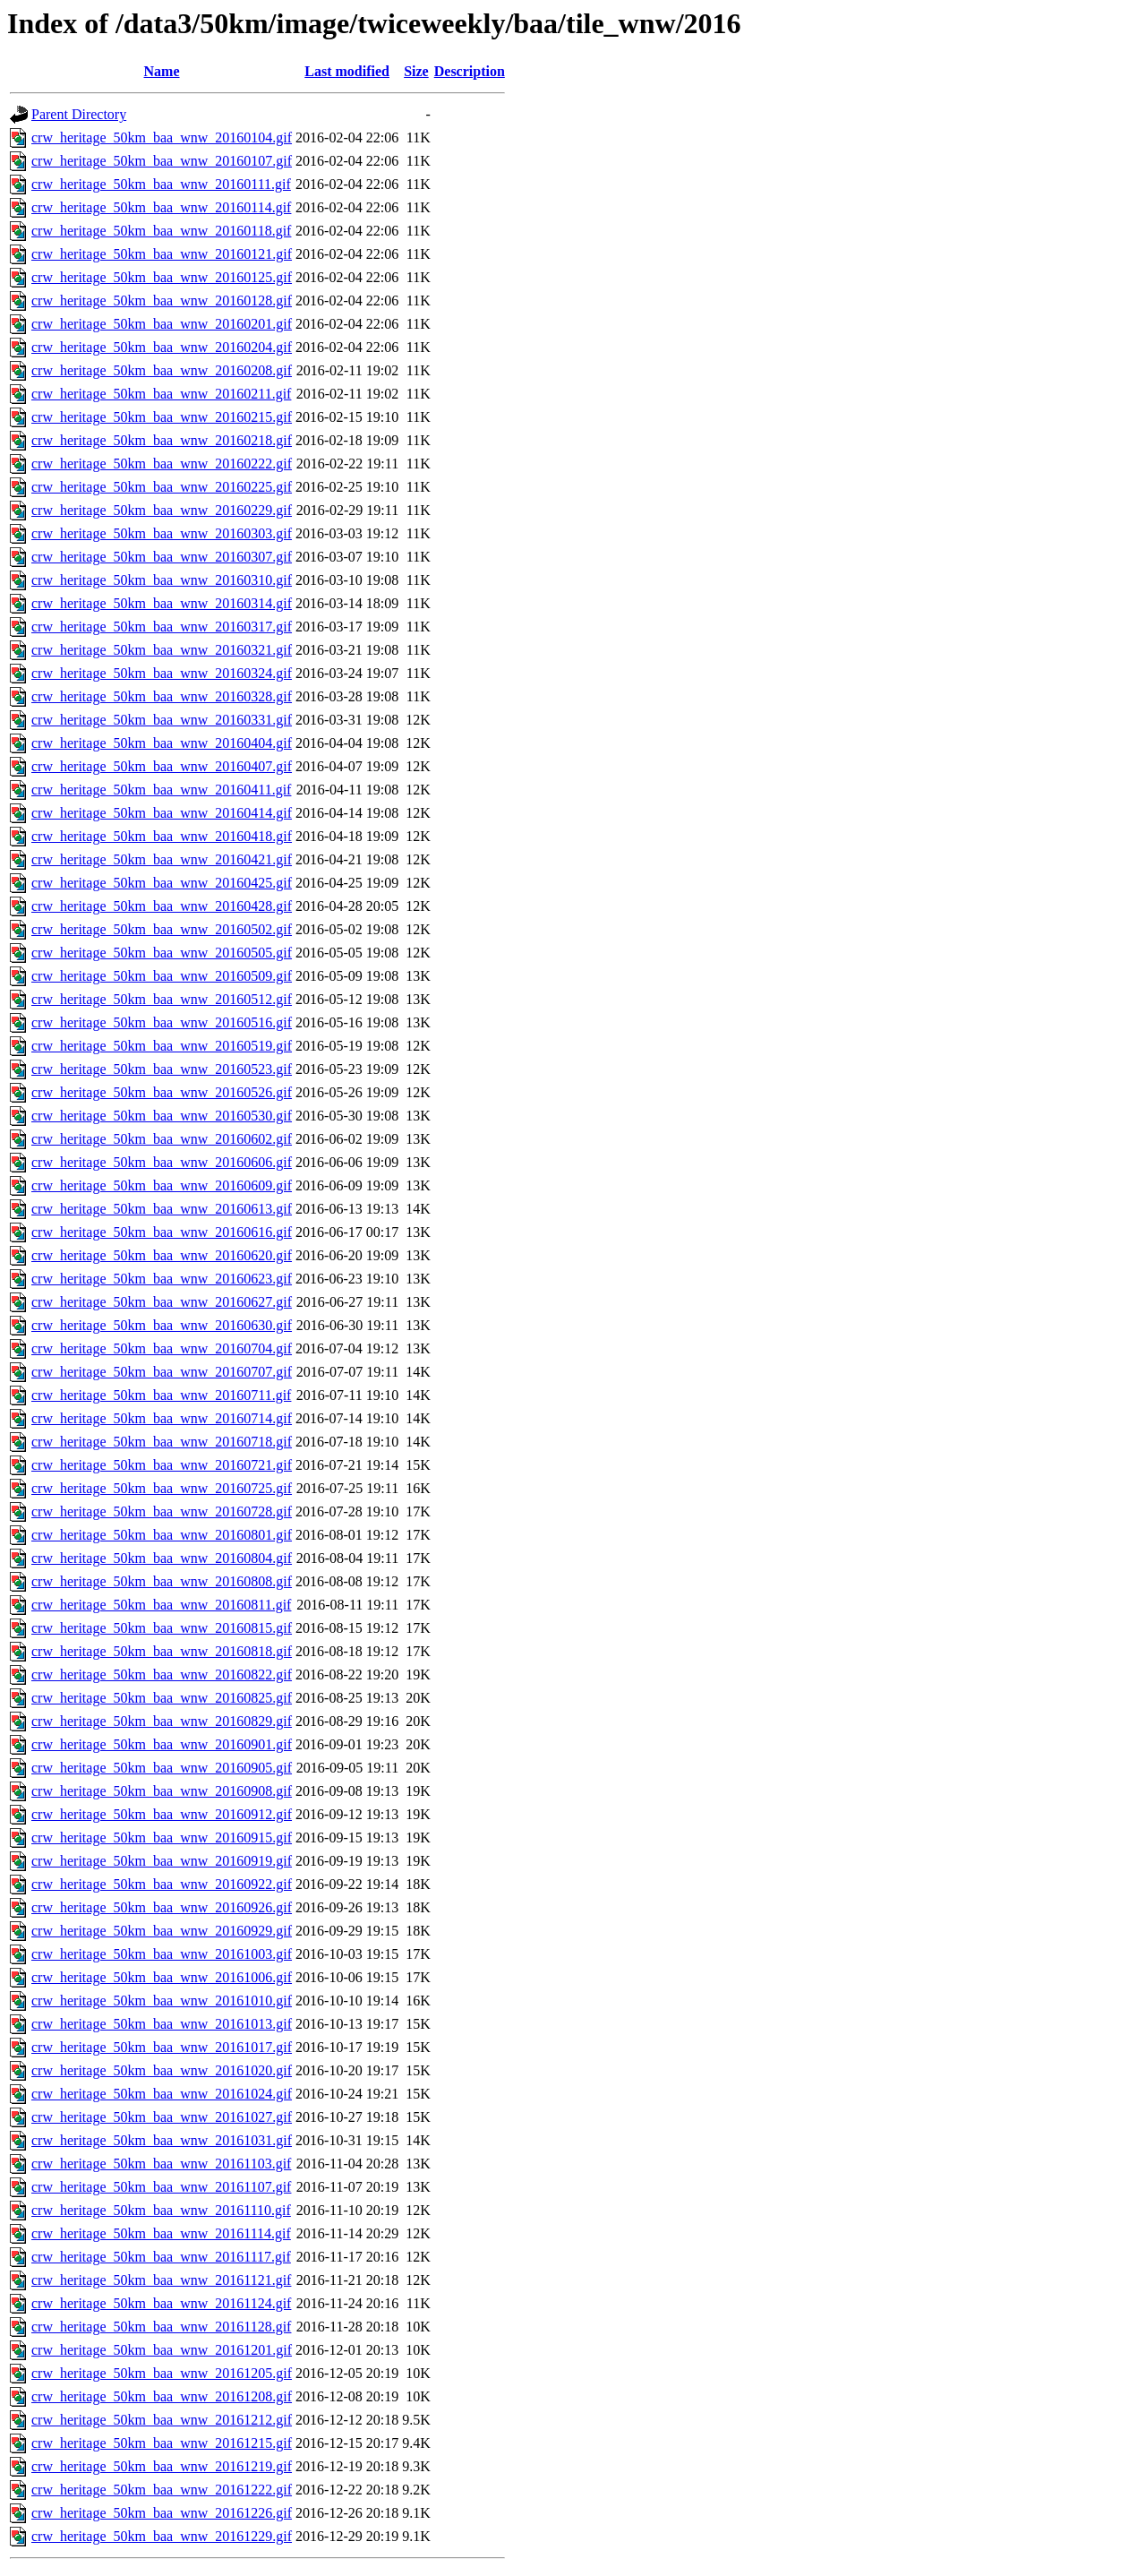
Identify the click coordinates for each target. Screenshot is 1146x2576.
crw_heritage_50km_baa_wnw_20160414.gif (161, 812)
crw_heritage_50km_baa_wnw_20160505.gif (161, 952)
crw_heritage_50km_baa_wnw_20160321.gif (161, 649)
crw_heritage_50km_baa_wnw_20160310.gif (161, 580)
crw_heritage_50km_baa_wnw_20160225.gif (161, 486)
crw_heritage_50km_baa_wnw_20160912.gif (161, 1814)
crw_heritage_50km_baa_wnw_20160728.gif (161, 1511)
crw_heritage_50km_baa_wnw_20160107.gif (161, 160)
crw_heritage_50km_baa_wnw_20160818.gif (161, 1651)
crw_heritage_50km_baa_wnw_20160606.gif (161, 1162)
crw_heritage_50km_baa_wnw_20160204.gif (161, 347)
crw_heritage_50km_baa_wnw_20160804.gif (161, 1558)
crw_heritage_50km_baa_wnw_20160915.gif (161, 1837)
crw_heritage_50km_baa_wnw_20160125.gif (161, 277)
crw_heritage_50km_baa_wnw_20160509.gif (161, 975)
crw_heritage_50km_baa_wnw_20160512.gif (161, 999)
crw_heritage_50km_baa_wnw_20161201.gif (161, 2349)
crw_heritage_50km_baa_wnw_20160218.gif (161, 440)
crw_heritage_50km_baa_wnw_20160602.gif (161, 1138)
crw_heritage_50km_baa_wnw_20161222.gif (161, 2489)
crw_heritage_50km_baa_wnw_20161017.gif (161, 2047)
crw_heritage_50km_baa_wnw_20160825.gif (161, 1697)
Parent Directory (78, 114)
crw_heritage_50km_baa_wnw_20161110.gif (161, 2210)
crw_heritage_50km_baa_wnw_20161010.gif (161, 2000)
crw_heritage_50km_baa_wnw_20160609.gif (161, 1185)
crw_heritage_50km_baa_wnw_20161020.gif (161, 2070)
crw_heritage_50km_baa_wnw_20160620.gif (161, 1255)
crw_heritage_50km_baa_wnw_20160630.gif (161, 1325)
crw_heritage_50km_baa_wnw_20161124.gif (161, 2303)
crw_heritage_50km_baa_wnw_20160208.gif (161, 370)
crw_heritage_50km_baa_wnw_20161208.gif (161, 2396)
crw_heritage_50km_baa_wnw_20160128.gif (161, 300)
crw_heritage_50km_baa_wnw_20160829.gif (161, 1721)
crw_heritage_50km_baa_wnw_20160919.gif (161, 1860)
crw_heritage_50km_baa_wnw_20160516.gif (161, 1022)
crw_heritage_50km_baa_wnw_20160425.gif (161, 882)
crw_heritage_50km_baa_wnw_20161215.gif (161, 2443)
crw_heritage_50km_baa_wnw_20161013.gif (161, 2023)
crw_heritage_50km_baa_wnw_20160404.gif (161, 743)
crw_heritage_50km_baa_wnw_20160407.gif (161, 766)
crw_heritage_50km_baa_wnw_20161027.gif (161, 2117)
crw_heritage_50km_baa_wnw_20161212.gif (161, 2419)
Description (469, 71)
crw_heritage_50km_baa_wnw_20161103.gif (161, 2163)
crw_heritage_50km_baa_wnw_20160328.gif (161, 696)
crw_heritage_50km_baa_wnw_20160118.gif (161, 230)
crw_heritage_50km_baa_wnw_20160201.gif (161, 323)
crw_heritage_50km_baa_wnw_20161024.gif (161, 2093)
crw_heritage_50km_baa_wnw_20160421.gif (161, 859)
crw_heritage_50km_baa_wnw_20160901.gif (161, 1744)
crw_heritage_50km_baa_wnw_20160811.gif (161, 1604)
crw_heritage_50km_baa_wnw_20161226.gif (161, 2512)
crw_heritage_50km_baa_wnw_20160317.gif (161, 626)
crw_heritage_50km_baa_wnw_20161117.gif (161, 2256)
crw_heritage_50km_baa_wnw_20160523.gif (161, 1069)
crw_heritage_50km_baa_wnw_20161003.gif (161, 1954)
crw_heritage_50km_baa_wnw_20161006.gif (161, 1977)
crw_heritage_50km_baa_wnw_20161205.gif (161, 2373)
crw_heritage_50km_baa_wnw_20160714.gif (161, 1418)
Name (162, 71)
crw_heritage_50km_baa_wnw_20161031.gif (161, 2140)
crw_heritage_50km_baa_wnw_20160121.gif (161, 254)
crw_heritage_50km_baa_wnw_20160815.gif (161, 1628)
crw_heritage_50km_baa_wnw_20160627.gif (161, 1301)
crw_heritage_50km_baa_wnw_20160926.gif (161, 1907)
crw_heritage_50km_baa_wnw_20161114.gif (161, 2233)
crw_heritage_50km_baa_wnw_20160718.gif (161, 1441)
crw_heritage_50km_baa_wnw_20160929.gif (161, 1930)
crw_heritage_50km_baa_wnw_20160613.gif (161, 1208)
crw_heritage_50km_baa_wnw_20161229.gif (161, 2536)
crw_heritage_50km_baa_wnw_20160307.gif (161, 556)
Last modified (346, 71)
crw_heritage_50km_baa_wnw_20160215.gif (161, 417)
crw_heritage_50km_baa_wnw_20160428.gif (161, 906)
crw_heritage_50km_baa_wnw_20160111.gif (161, 184)
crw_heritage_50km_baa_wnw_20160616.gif (161, 1232)
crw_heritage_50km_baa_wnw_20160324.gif (161, 673)
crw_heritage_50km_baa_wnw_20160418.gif (161, 836)
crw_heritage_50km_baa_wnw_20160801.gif (161, 1534)
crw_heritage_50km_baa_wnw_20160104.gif (161, 137)
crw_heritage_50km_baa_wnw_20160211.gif (161, 393)
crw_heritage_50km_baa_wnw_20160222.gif (161, 463)
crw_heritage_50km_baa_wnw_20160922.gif (161, 1884)
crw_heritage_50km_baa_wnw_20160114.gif (161, 207)
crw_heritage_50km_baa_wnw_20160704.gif (161, 1348)
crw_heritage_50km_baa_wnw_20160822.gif (161, 1674)
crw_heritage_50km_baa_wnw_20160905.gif (161, 1767)
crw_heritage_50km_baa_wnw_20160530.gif (161, 1115)
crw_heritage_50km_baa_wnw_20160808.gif (161, 1581)
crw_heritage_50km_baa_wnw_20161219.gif (161, 2466)
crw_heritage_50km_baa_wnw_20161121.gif (161, 2280)
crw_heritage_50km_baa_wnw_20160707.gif (161, 1371)
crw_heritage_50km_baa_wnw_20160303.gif (161, 533)
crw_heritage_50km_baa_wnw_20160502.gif (161, 929)
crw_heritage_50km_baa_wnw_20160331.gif (161, 719)
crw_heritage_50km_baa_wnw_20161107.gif (161, 2186)
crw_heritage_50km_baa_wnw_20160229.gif (161, 510)
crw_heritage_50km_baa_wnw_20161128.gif (161, 2326)
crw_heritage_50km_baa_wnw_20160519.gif (161, 1045)
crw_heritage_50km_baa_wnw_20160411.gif (161, 789)
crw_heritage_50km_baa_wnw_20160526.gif (161, 1092)
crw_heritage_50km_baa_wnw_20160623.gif (161, 1278)
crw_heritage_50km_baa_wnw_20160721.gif (161, 1465)
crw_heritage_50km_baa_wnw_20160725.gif (161, 1488)
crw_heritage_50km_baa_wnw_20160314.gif (161, 603)
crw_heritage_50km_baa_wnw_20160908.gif (161, 1791)
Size (416, 71)
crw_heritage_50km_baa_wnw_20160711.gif (161, 1395)
